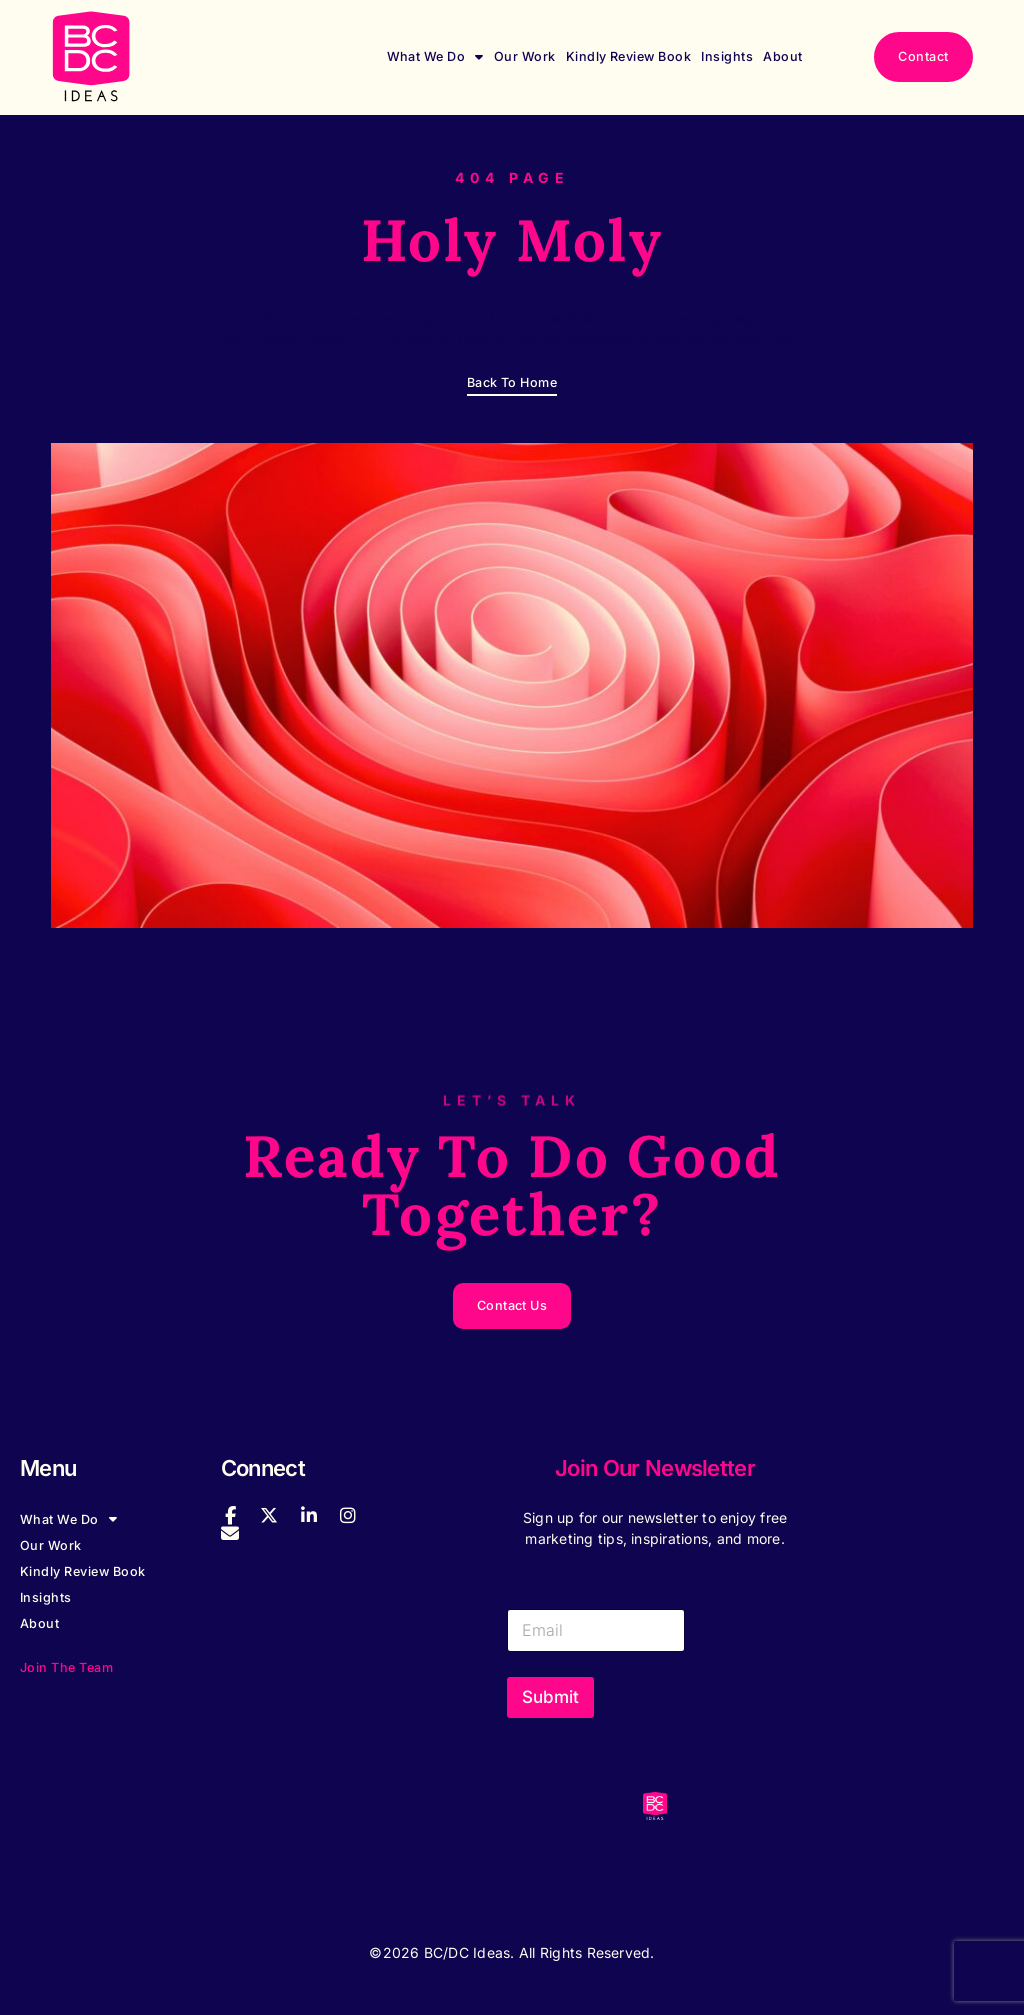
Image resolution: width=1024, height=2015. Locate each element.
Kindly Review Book (629, 56)
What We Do (435, 57)
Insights (727, 56)
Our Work (525, 56)
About (782, 56)
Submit (550, 1697)
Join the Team (66, 1667)
